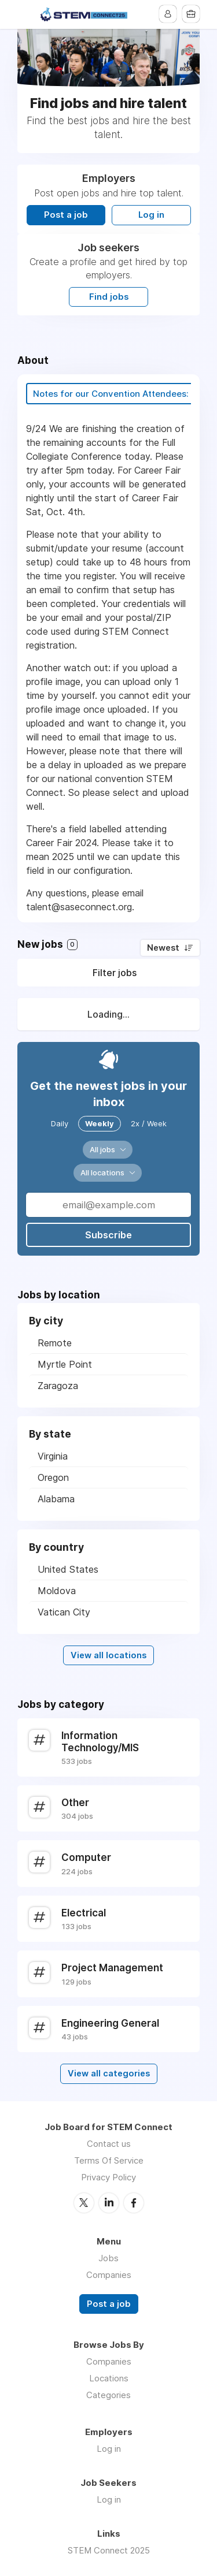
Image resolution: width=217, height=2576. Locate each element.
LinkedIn (109, 2203)
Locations (108, 2378)
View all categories (109, 2073)
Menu (26, 14)
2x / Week (149, 1123)
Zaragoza (58, 1385)
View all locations (108, 1655)
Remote (55, 1343)
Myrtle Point (65, 1364)
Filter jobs (115, 972)
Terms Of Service (109, 2160)
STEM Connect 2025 (109, 2550)
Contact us (109, 2143)
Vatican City (64, 1612)
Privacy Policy (108, 2177)
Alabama (56, 1499)
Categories (108, 2394)
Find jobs (108, 297)
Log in (151, 215)
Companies (108, 2274)
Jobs (108, 2258)
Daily (59, 1123)
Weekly (99, 1123)
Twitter (84, 2203)
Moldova (57, 1590)
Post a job (66, 215)
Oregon (53, 1477)
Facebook (134, 2203)
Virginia (53, 1456)
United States (68, 1569)
